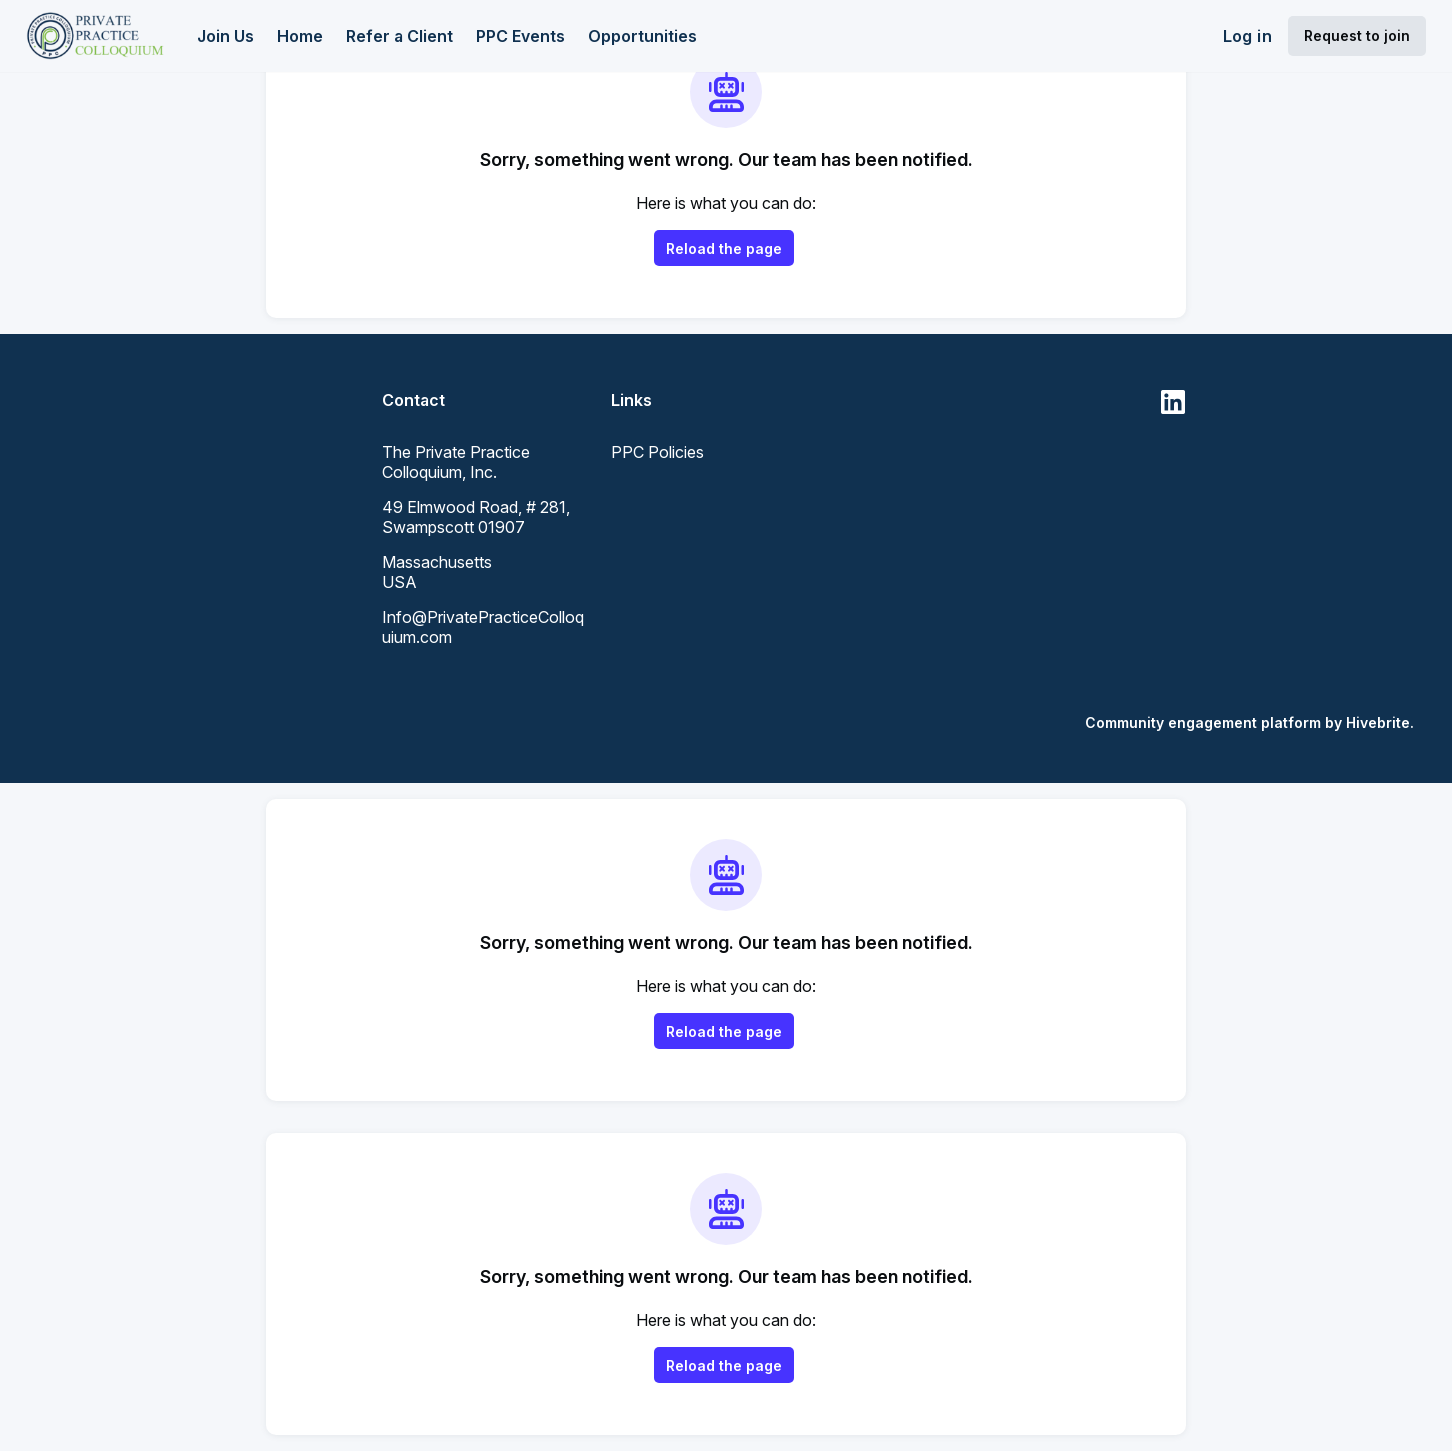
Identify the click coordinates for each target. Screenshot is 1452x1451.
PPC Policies (657, 452)
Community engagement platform (1203, 722)
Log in (1247, 36)
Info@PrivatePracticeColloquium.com (483, 627)
